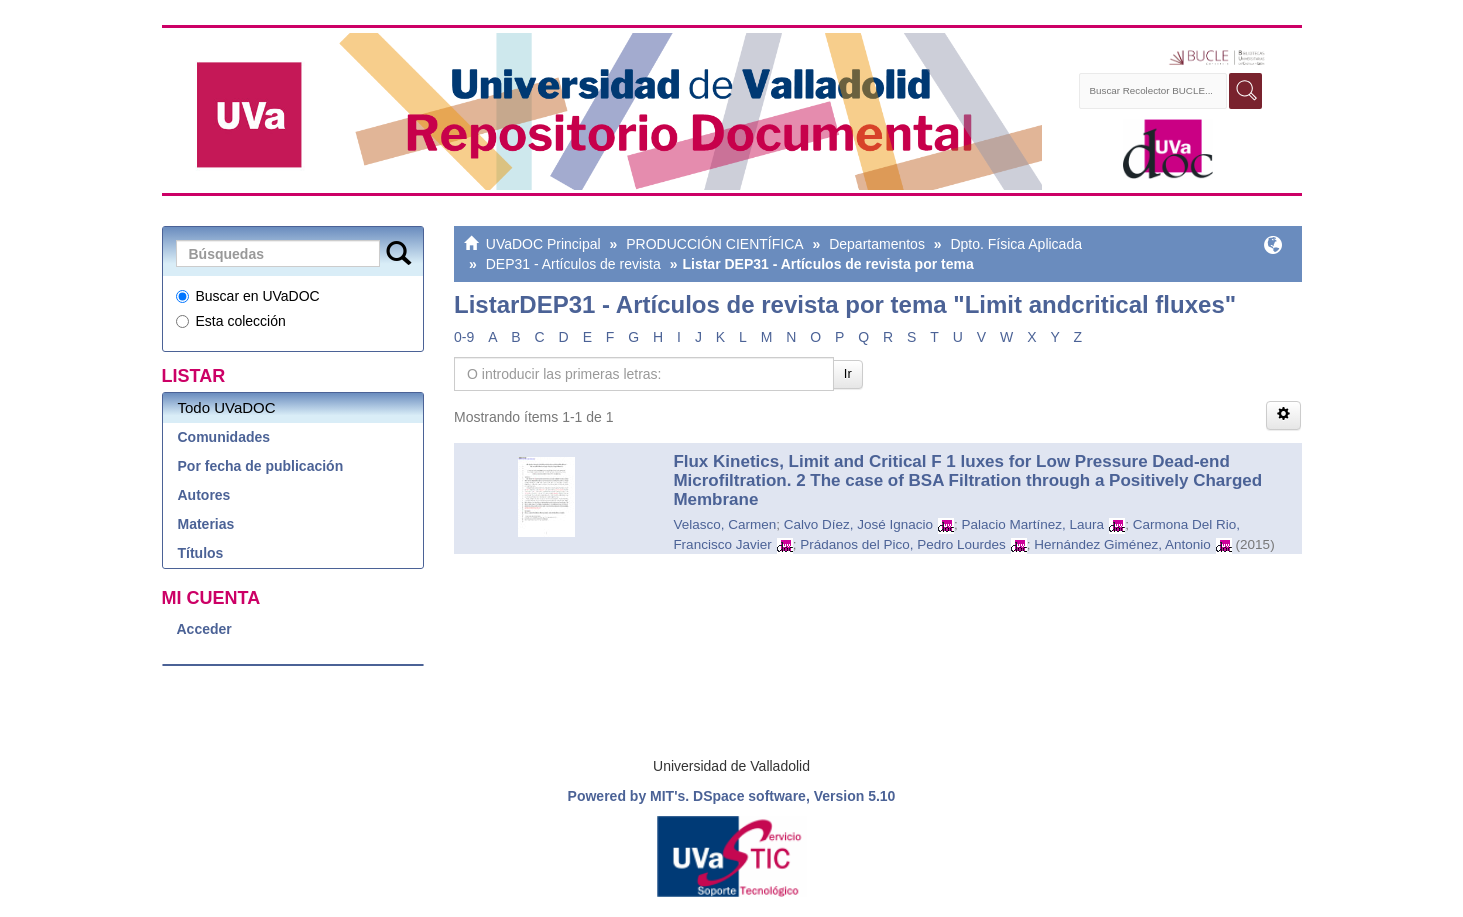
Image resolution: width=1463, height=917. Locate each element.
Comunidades (224, 437)
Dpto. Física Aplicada (1016, 244)
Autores (204, 495)
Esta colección (231, 321)
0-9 (464, 337)
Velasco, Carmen (724, 524)
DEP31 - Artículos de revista (573, 264)
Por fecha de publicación (261, 466)
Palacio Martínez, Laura (1033, 524)
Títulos (201, 553)
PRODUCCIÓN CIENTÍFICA (714, 244)
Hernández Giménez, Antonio (1122, 544)
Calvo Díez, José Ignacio (858, 524)
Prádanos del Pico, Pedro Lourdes (903, 544)
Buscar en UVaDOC (248, 296)
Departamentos (877, 244)
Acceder (204, 629)
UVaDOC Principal (543, 244)
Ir (848, 373)
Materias (206, 524)
